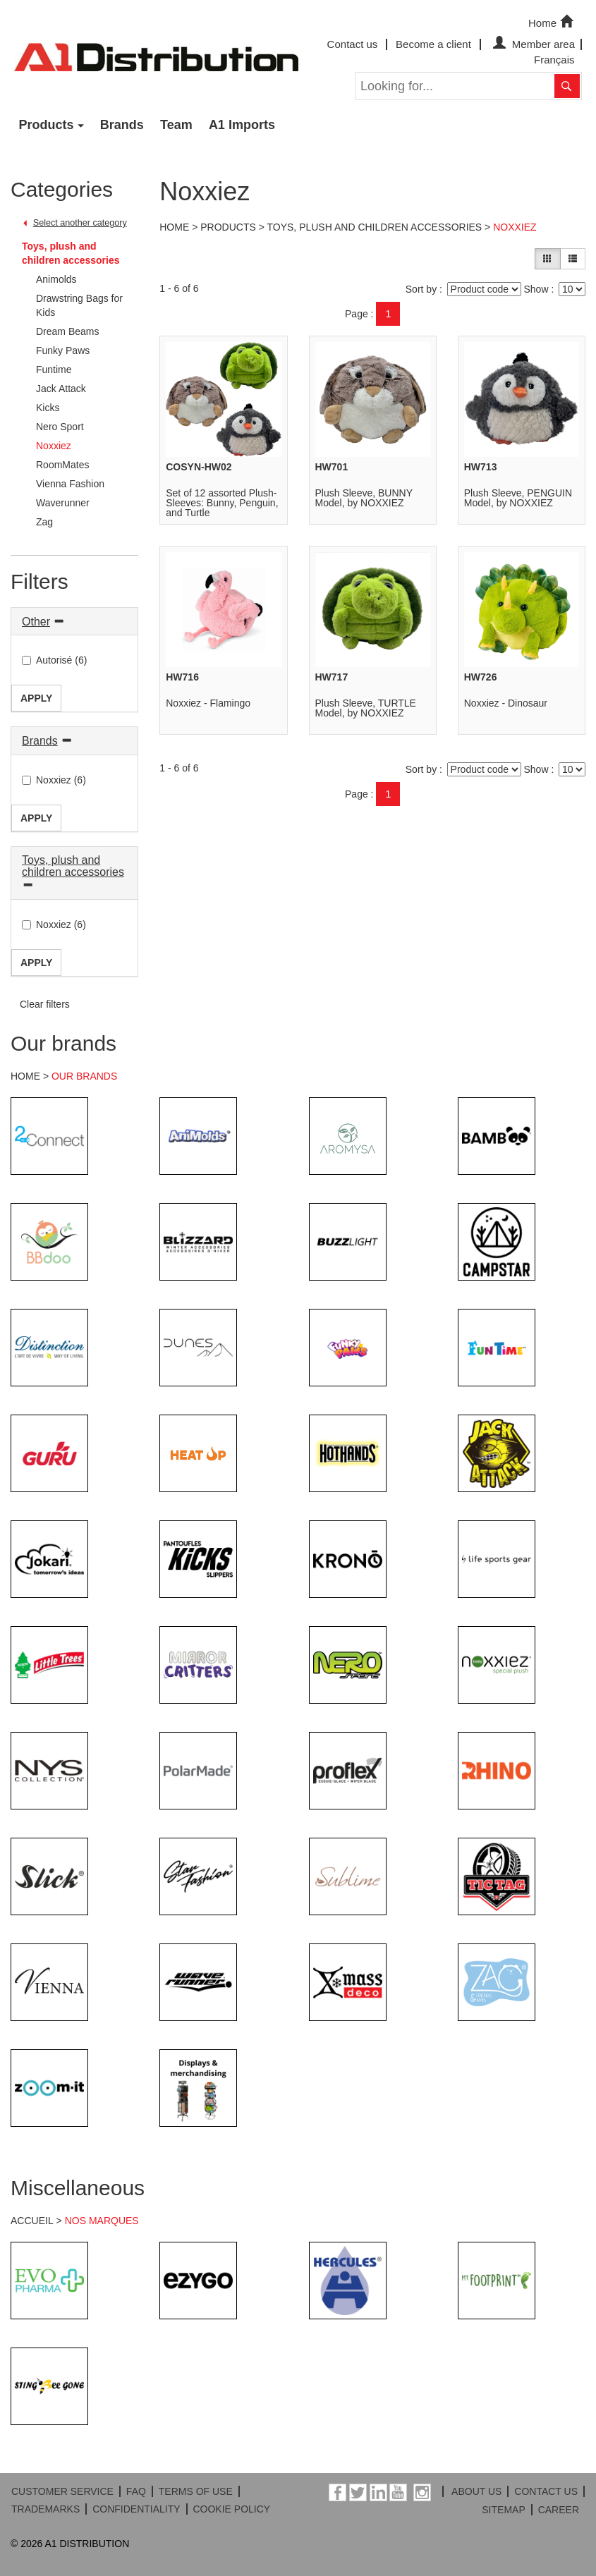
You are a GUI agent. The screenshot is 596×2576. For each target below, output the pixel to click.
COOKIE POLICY (231, 2509)
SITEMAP (503, 2509)
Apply (36, 698)
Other (36, 622)
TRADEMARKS (45, 2509)
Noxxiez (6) (54, 780)
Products (46, 125)
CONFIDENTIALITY (136, 2509)
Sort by (421, 289)
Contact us (352, 44)
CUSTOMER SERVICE (62, 2491)
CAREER (558, 2509)
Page (356, 313)
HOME (25, 1076)
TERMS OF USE (196, 2491)
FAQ (136, 2491)
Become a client (433, 44)
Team (176, 125)
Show (536, 289)
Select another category (80, 223)
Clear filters (45, 1004)
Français (554, 60)
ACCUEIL (32, 2220)
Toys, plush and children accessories (71, 253)
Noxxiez (514, 227)
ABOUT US (476, 2491)
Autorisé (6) (54, 660)
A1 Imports (242, 125)
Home (552, 22)
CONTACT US (546, 2491)
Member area (532, 44)
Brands (122, 125)
